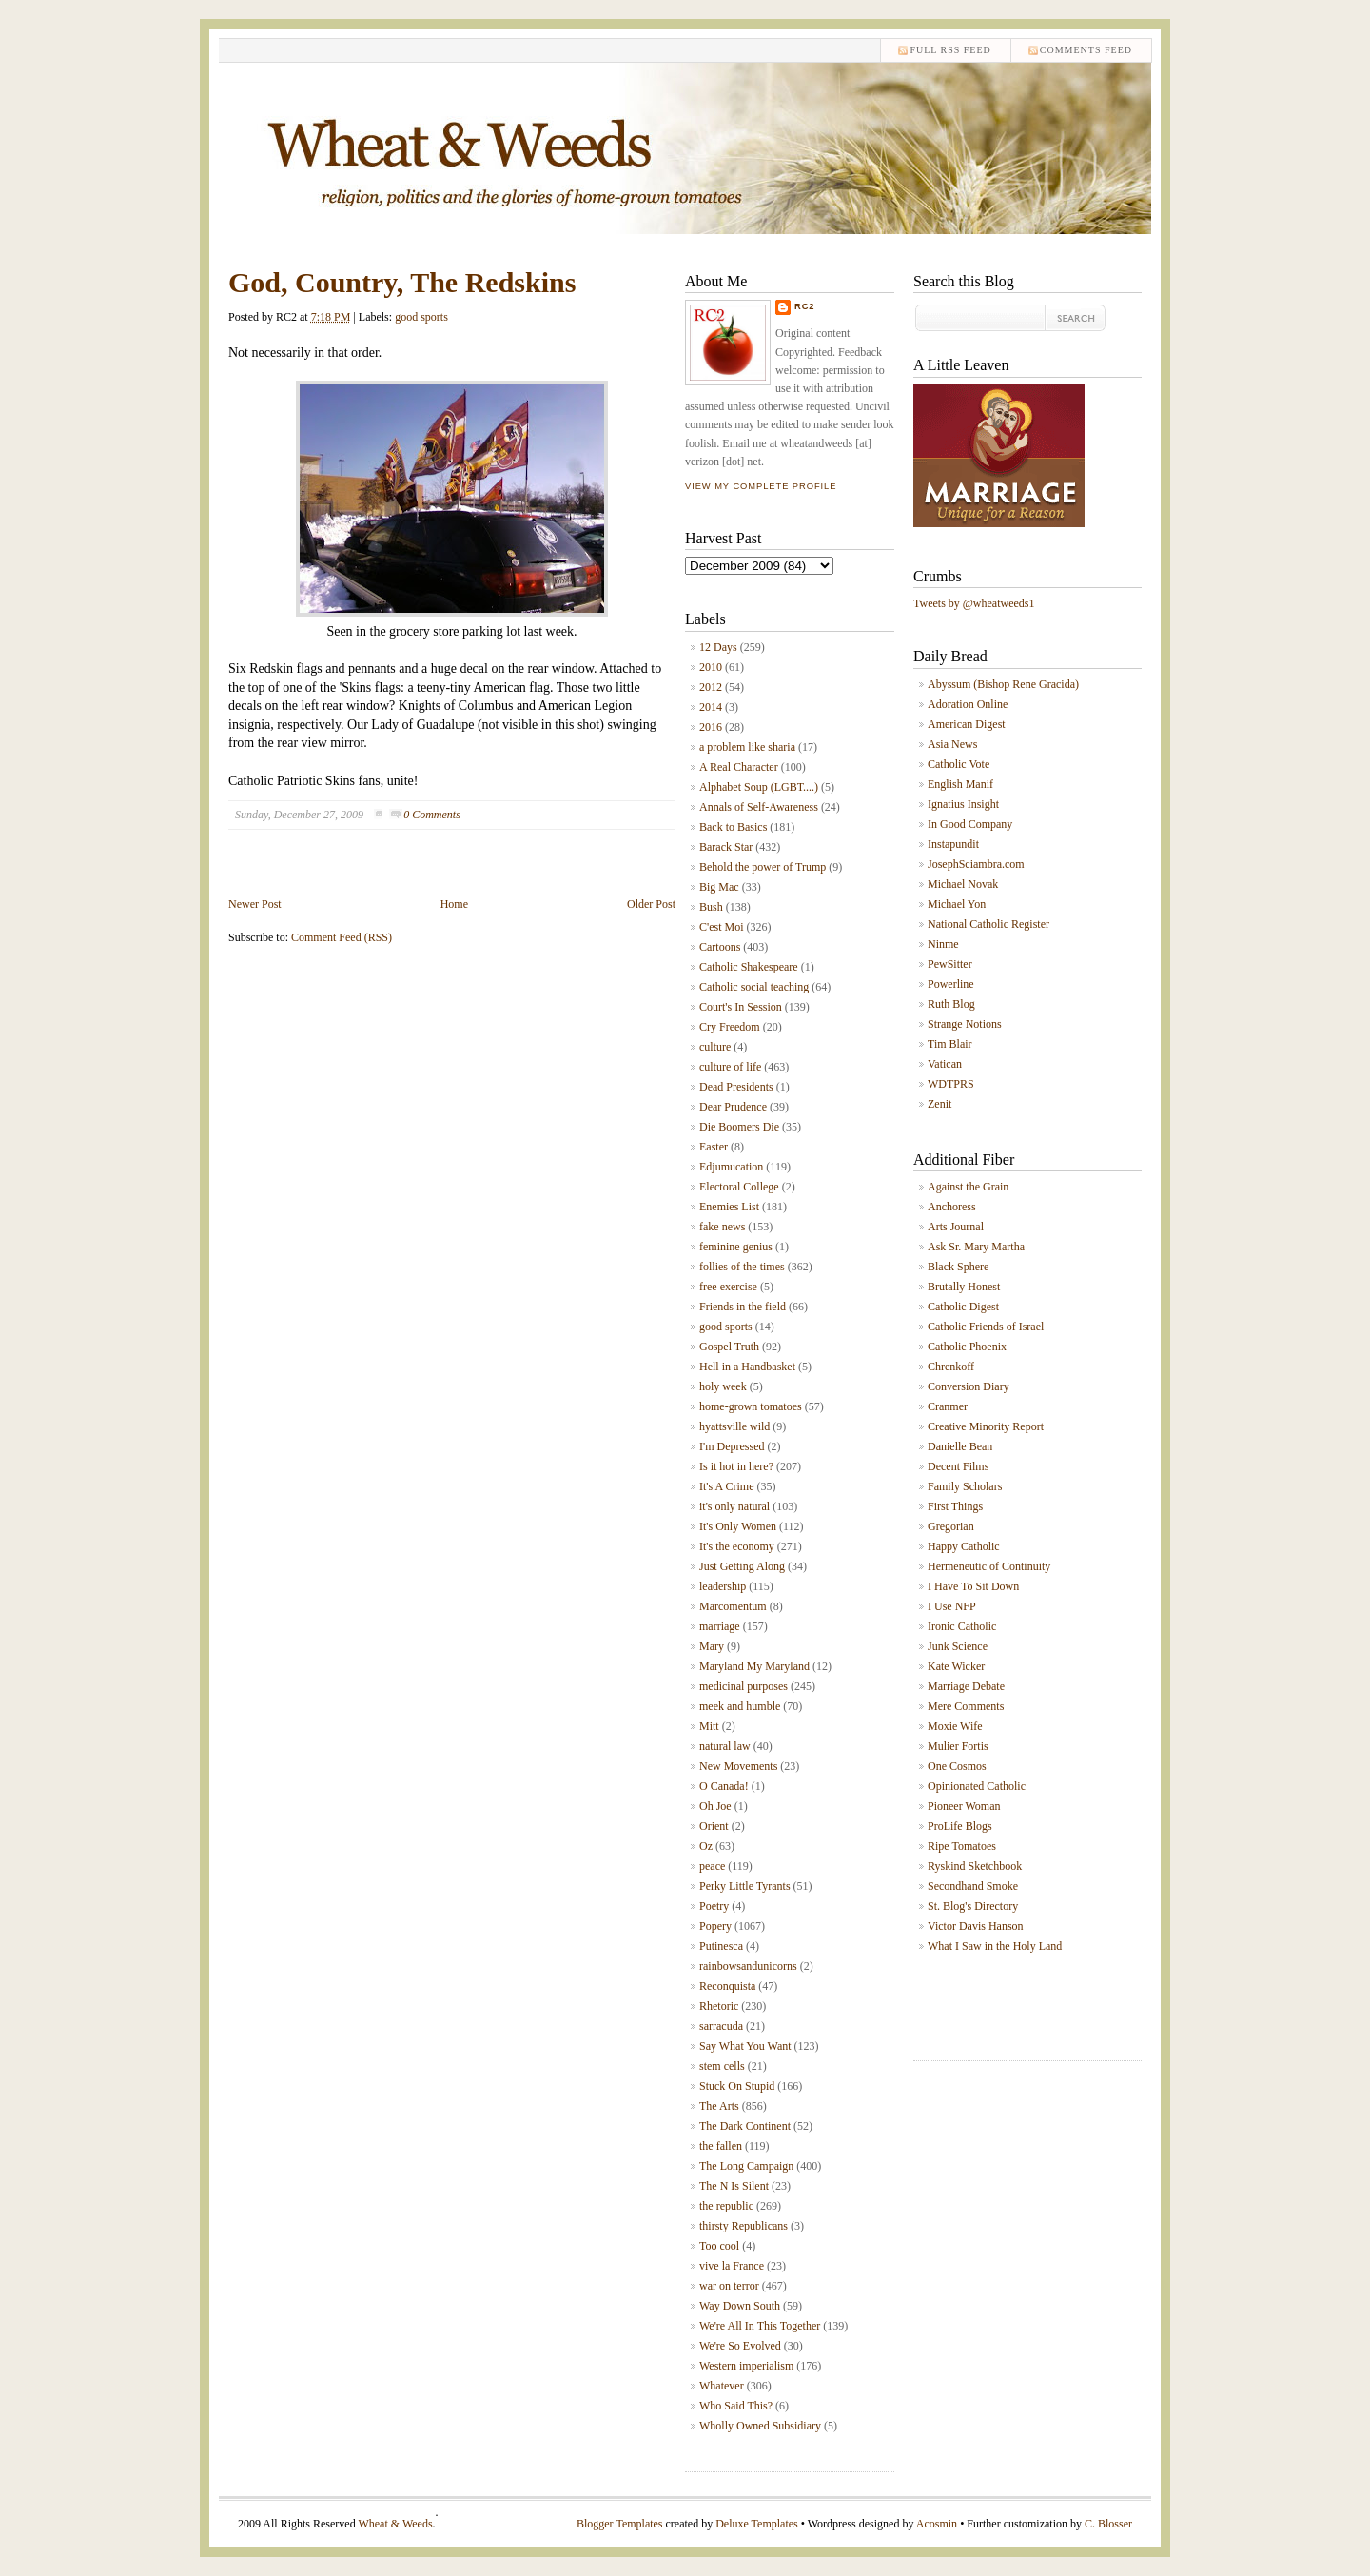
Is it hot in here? (736, 1466)
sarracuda (721, 2026)
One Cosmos (957, 1766)
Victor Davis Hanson (976, 1926)
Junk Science (958, 1646)
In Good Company (970, 824)
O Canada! (724, 1786)
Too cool (719, 2245)
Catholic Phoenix (967, 1346)
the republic (726, 2205)
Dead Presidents (736, 1086)
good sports (421, 317)
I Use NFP (952, 1606)
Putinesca (721, 1946)
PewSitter (950, 964)
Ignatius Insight (963, 804)
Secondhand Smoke (973, 1886)
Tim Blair (950, 1044)
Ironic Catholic (962, 1626)
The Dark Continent (745, 2126)
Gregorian (951, 1526)
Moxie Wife (955, 1726)
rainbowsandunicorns (748, 1966)
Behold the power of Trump (762, 867)
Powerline (951, 984)
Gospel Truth (729, 1346)
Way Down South (739, 2305)
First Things (955, 1506)
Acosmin (936, 2523)
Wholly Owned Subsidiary (760, 2425)
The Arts (719, 2106)
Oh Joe (715, 1806)
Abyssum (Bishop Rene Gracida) (1003, 684)
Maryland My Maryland (754, 1666)
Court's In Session (740, 1006)
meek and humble (739, 1706)
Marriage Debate (966, 1686)
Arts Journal (956, 1226)
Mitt (709, 1726)
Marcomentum (733, 1606)
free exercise (728, 1286)
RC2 (804, 306)
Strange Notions (965, 1024)
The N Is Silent (734, 2186)
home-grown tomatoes (750, 1406)
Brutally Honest (964, 1286)
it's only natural (734, 1506)
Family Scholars (965, 1486)
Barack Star (726, 847)
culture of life (730, 1066)
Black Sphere (958, 1266)
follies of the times (742, 1266)
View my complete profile (760, 486)
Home (454, 904)
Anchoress (952, 1206)
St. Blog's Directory (973, 1906)
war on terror (729, 2285)
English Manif (960, 784)
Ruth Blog (951, 1004)
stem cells (722, 2066)
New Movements (738, 1766)
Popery (715, 1926)
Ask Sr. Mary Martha (976, 1246)
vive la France (731, 2265)
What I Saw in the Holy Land (995, 1946)
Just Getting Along (742, 1566)
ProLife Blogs (960, 1826)
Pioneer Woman (964, 1806)
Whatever (721, 2385)
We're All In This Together (759, 2325)
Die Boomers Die (739, 1126)
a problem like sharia (747, 747)
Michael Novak (963, 884)
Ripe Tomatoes (962, 1846)
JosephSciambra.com (976, 864)
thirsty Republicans (743, 2225)
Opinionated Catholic (977, 1786)
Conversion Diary (968, 1386)
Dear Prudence (733, 1106)
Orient (714, 1826)
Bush (711, 907)
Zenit (939, 1104)
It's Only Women (737, 1526)
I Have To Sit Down (973, 1586)
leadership (722, 1586)
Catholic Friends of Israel (986, 1326)
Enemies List (729, 1206)
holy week (723, 1386)
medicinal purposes (743, 1686)
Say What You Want (745, 2046)
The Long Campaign (746, 2166)
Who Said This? (736, 2405)
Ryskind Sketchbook (975, 1866)
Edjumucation (731, 1166)
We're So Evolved (740, 2345)
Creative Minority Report (986, 1426)
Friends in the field (742, 1306)
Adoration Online (968, 704)
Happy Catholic (964, 1546)
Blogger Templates (620, 2523)
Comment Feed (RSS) (341, 937)
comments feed (1086, 50)
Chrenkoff (951, 1366)
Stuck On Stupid (736, 2086)
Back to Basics (733, 827)
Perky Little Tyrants (745, 1886)
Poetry (714, 1906)
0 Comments (431, 814)
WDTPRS (951, 1084)
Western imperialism (746, 2365)
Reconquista (727, 1986)
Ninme (943, 944)
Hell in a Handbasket (747, 1366)
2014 (710, 707)
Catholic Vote (958, 764)
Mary (711, 1646)
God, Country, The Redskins (402, 282)
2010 (710, 667)
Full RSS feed (950, 50)
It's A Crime (726, 1486)
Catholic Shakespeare (748, 966)
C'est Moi (721, 927)
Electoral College (739, 1186)
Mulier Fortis (958, 1746)
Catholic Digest (963, 1306)
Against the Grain (968, 1186)
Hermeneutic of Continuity (989, 1566)
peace (712, 1866)
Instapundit (953, 844)
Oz (706, 1846)
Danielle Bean (960, 1446)
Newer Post (255, 904)
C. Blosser (1108, 2523)
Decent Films (958, 1466)
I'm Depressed (731, 1446)
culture (715, 1046)
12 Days (718, 647)
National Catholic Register (988, 924)
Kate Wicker (956, 1666)
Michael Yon (957, 904)
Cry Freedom (729, 1026)
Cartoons (719, 947)
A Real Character (738, 767)
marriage (719, 1626)
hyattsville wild (734, 1426)
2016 (710, 727)
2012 (710, 687)
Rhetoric (718, 2006)
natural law (725, 1746)
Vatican (945, 1064)
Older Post (651, 904)
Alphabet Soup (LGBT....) (758, 787)
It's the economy (736, 1546)
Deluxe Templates (756, 2523)
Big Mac (719, 887)
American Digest (967, 724)
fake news (722, 1226)
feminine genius (736, 1246)
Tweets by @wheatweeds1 (974, 603)
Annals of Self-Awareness (758, 807)
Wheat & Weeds (395, 2523)
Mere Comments (966, 1706)
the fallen (720, 2146)
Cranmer (948, 1406)
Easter (713, 1146)
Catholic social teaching (754, 986)
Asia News (952, 744)
